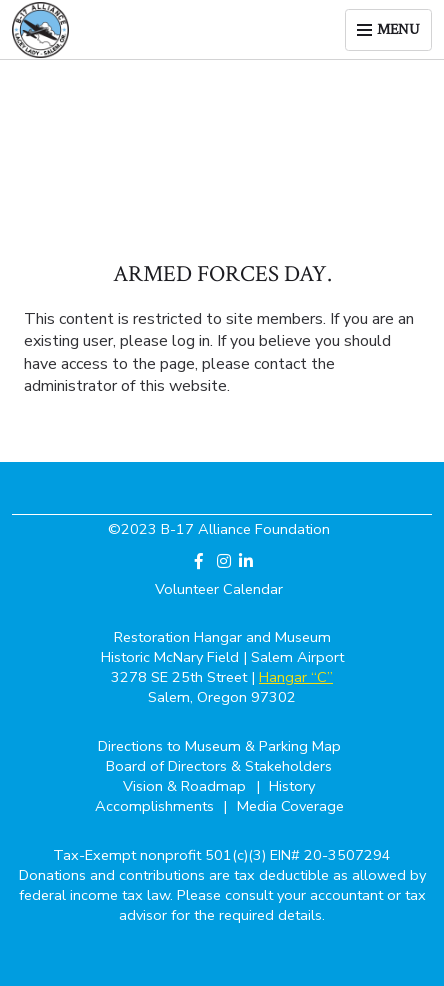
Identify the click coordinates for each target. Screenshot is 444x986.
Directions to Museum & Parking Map (219, 746)
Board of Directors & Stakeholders (219, 766)
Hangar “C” (296, 677)
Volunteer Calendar (219, 589)
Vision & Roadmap (186, 786)
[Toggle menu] (388, 29)
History (292, 786)
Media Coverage (290, 806)
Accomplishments (156, 806)
